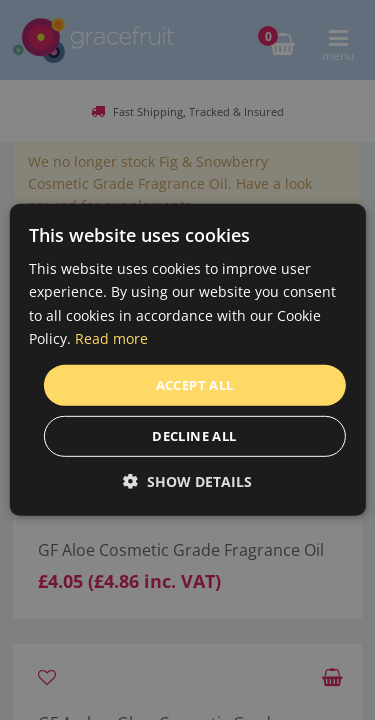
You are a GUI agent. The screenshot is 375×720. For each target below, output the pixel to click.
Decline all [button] (194, 436)
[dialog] (187, 360)
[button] (187, 481)
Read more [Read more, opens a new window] (111, 337)
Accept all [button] (195, 385)
